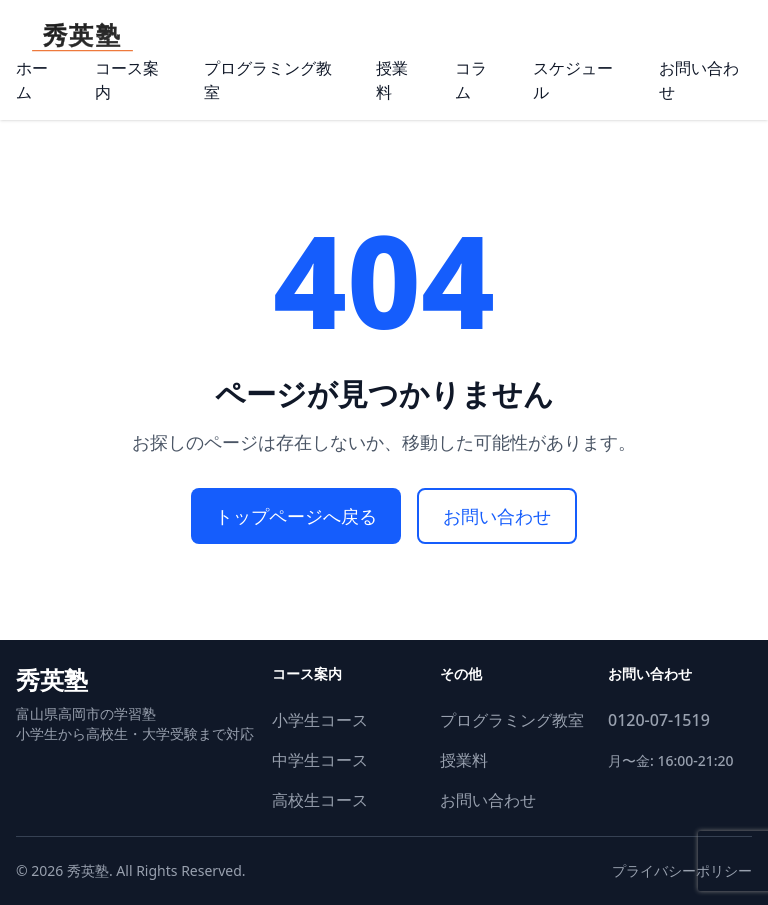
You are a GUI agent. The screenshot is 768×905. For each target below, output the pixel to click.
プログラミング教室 (268, 80)
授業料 (392, 80)
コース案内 (127, 80)
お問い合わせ (699, 80)
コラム (471, 80)
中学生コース (320, 760)
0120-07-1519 (659, 720)
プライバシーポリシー (682, 870)
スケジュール (573, 80)
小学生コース (320, 720)
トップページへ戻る (296, 516)
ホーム (32, 80)
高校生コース (320, 800)
